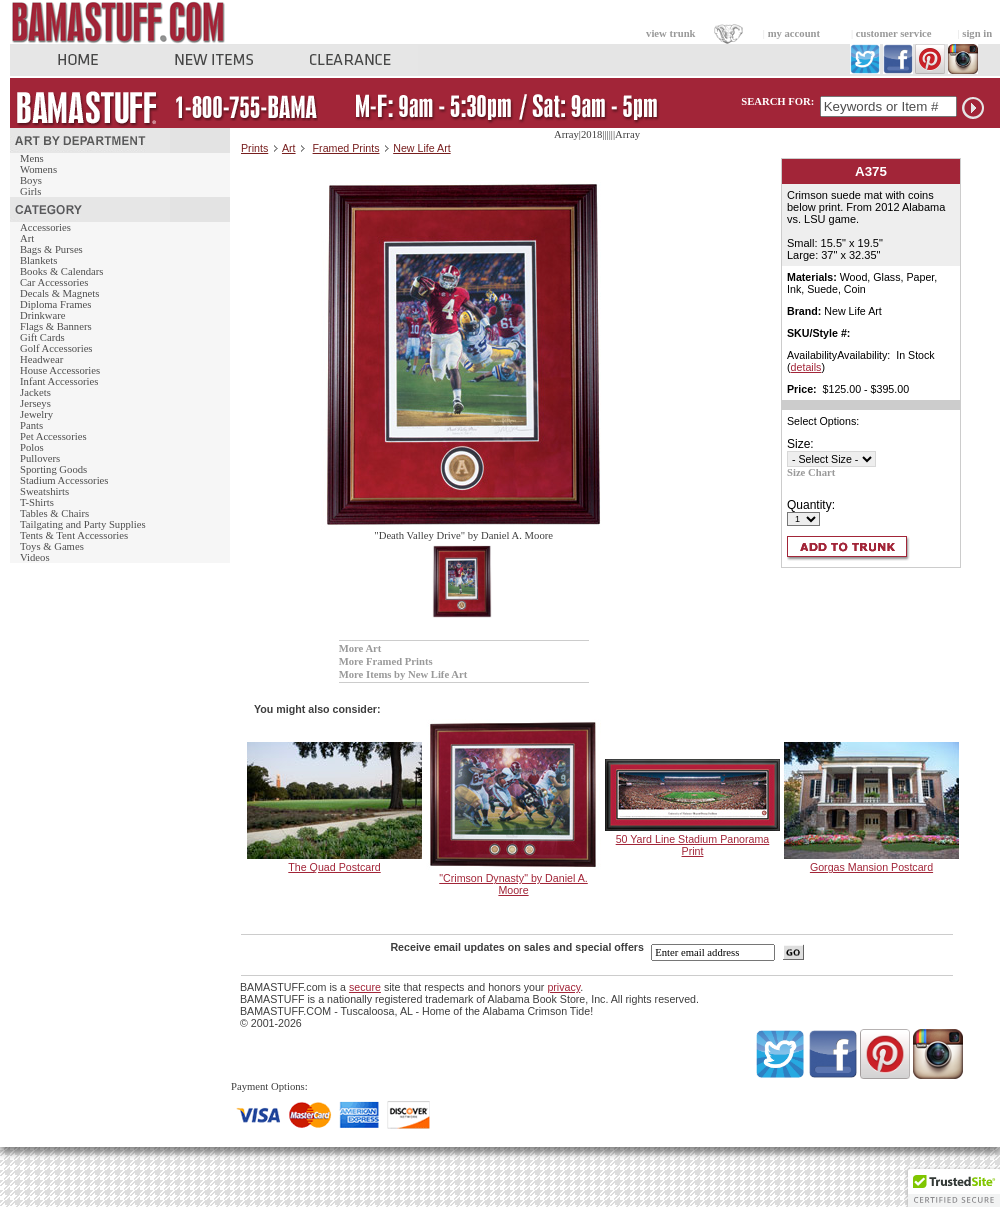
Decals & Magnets (59, 293)
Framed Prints (346, 148)
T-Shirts (37, 502)
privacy (563, 987)
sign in (977, 33)
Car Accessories (54, 282)
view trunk (670, 33)
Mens (32, 158)
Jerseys (35, 403)
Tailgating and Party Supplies (83, 524)
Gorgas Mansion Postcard (871, 867)
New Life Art (421, 148)
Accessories (45, 227)
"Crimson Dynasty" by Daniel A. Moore (513, 884)
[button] (954, 1188)
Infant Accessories (59, 381)
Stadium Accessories (64, 480)
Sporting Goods (53, 469)
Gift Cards (42, 337)
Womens (38, 169)
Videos (35, 557)
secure (365, 987)
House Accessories (60, 370)
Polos (32, 447)
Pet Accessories (53, 436)
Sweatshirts (44, 491)
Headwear (41, 359)
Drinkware (43, 315)
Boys (31, 180)
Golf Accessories (56, 348)
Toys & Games (52, 546)
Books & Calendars (61, 271)
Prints (254, 148)
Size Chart (811, 472)
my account (794, 33)
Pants (31, 425)
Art (27, 238)
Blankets (38, 260)
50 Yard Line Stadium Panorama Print (693, 845)
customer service (894, 33)
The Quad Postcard (334, 867)
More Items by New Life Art (403, 674)
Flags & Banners (56, 326)
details (806, 367)
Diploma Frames (55, 304)
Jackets (35, 392)
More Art (360, 648)
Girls (30, 191)
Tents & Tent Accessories (74, 535)
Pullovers (40, 458)
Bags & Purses (51, 249)
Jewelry (36, 414)
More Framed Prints (386, 661)
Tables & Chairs (54, 513)
